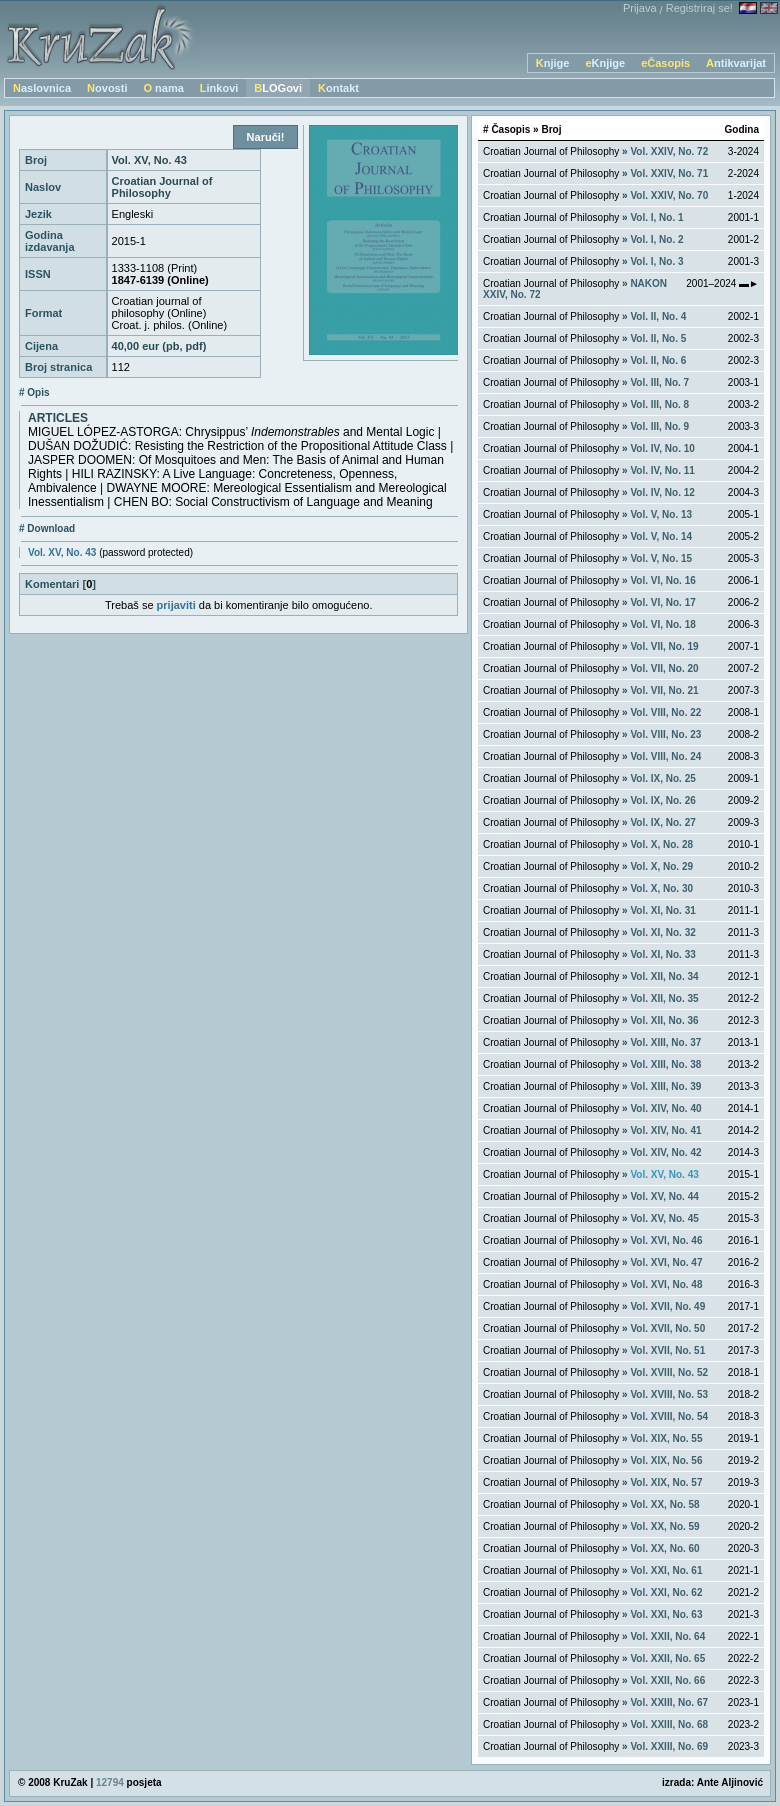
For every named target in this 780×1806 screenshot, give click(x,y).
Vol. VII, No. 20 (664, 668)
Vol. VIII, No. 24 (665, 756)
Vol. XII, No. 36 (664, 1020)
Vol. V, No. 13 (661, 514)
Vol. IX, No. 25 (662, 778)
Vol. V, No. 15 (661, 558)
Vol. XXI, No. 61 (666, 1570)
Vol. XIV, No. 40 (665, 1108)
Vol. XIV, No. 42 (665, 1152)
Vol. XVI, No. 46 (666, 1240)
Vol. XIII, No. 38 (665, 1064)
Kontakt (338, 88)
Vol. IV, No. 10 (662, 448)
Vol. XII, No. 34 (664, 976)
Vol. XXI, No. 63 (666, 1614)
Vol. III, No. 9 (659, 426)
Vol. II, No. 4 (658, 316)
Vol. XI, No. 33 (662, 954)
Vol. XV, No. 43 (62, 552)
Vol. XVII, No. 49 (667, 1306)
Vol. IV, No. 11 (662, 470)
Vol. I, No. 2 (656, 239)
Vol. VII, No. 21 (664, 690)
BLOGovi (278, 88)
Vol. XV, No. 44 (664, 1196)
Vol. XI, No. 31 (662, 910)
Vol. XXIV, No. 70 (669, 195)
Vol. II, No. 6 (658, 360)
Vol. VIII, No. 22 (665, 712)
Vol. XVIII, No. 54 (669, 1416)
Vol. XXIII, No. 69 (669, 1746)
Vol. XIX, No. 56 (666, 1460)
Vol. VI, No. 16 (662, 580)
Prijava (640, 8)
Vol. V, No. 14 (661, 536)
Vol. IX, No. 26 (662, 800)
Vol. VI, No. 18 (662, 624)
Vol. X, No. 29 (661, 866)
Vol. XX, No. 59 (664, 1526)
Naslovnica (42, 88)
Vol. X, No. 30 (661, 888)
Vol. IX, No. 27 (662, 822)
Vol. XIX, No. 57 (666, 1482)
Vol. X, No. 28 (661, 844)
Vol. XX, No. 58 (664, 1504)
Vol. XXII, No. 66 (667, 1680)
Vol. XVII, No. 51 (667, 1350)
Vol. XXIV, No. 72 (669, 151)
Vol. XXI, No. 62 (666, 1592)
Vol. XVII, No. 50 (667, 1328)
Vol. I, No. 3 (656, 261)
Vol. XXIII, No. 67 (669, 1702)
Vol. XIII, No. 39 (665, 1086)
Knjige (553, 63)
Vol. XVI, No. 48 (666, 1284)
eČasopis (665, 63)
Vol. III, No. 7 (659, 382)
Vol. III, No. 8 (659, 404)
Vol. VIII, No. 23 (665, 734)
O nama (163, 88)
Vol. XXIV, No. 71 (669, 173)
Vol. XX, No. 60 (664, 1548)
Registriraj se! (699, 8)
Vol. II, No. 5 (658, 338)
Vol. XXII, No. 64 (667, 1636)
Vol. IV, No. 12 (662, 492)
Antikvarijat (736, 63)
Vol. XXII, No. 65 (667, 1658)
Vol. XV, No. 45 (664, 1218)
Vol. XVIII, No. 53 (669, 1394)
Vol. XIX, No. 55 (666, 1438)
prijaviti (176, 605)
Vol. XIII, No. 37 (665, 1042)
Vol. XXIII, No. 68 (669, 1724)
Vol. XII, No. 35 (664, 998)
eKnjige (605, 63)
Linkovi (219, 88)
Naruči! (266, 137)
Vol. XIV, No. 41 (665, 1130)
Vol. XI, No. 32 (662, 932)
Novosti (107, 88)
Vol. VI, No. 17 (662, 602)
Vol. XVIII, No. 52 (669, 1372)
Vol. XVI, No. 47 (666, 1262)
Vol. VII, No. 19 (664, 646)
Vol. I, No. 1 (656, 217)
